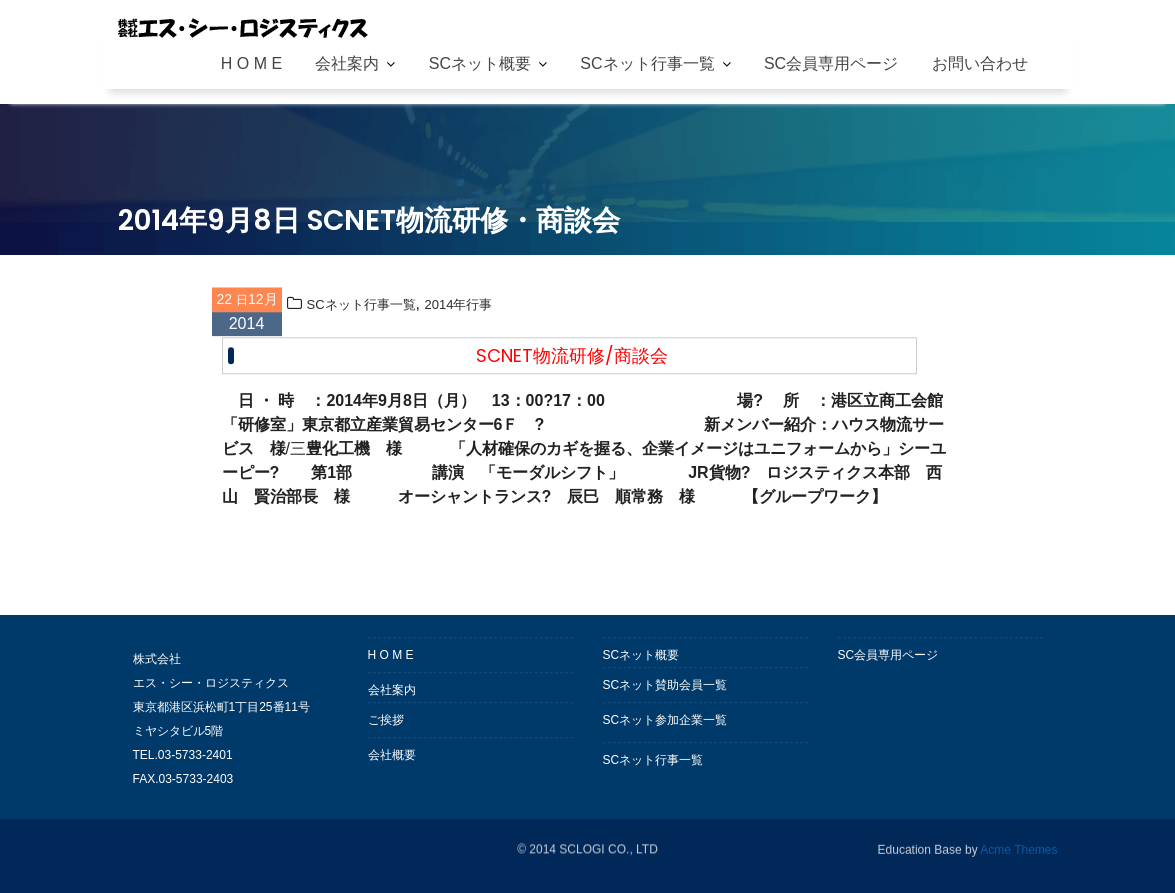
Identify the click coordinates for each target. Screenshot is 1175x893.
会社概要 (392, 760)
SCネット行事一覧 (647, 63)
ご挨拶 (386, 725)
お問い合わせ (980, 63)
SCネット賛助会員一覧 (665, 690)
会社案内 (347, 63)
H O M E (251, 63)
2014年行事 (458, 309)
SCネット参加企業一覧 (665, 725)
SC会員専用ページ (831, 63)
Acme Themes (1018, 848)
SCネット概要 (480, 63)
